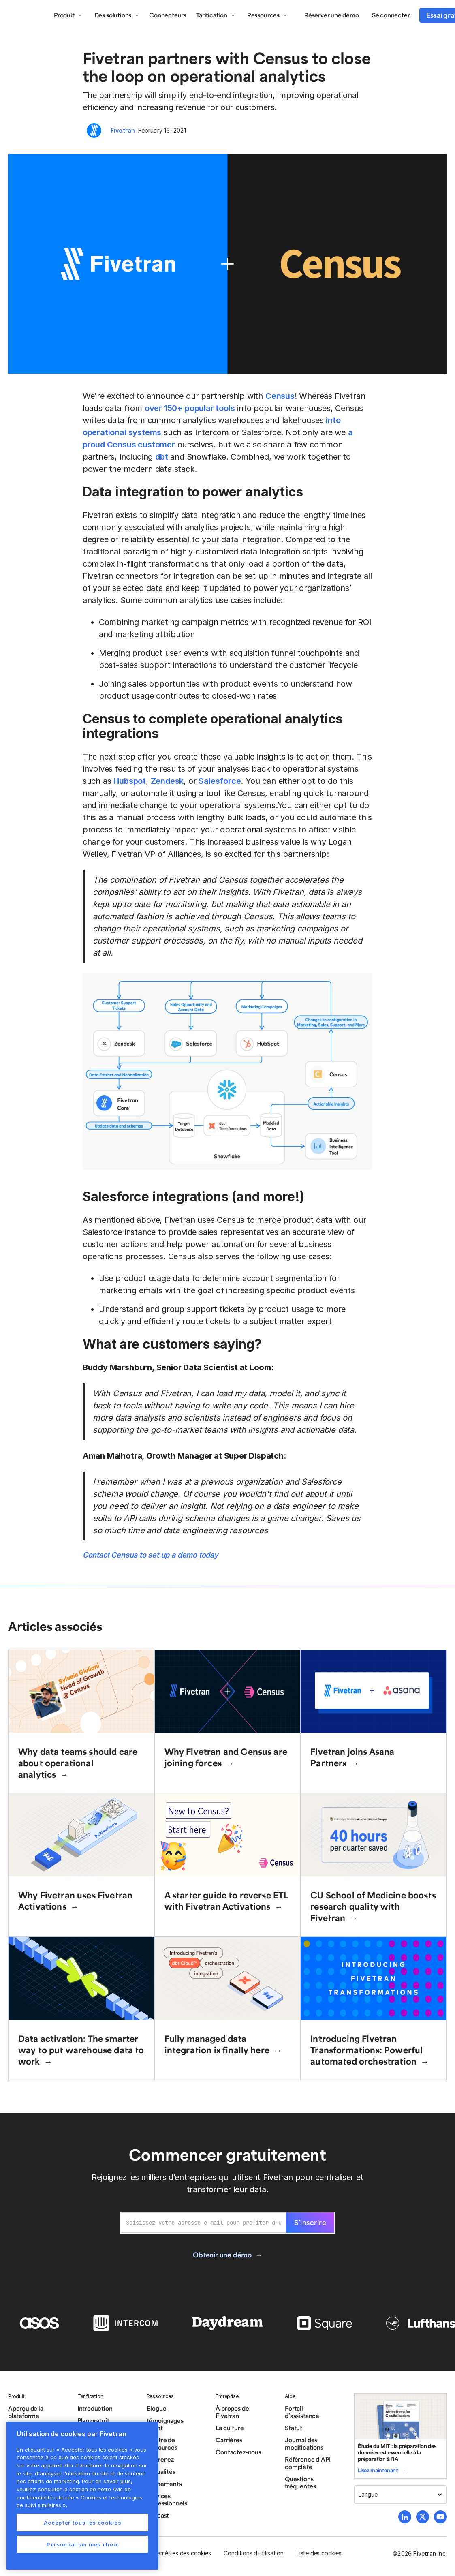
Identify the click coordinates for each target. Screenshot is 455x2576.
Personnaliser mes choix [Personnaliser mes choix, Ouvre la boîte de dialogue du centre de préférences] (82, 2544)
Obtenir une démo (222, 2254)
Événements (164, 2483)
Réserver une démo (331, 15)
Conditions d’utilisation (253, 2553)
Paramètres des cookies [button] (180, 2553)
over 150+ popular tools (190, 408)
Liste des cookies (319, 2553)
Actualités (161, 2471)
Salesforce (220, 781)
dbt (161, 457)
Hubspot (129, 781)
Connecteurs (167, 15)
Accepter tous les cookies (82, 2522)
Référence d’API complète (307, 2463)
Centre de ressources (162, 2443)
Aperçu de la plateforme (25, 2412)
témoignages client (165, 2424)
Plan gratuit (93, 2420)
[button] (68, 15)
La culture (230, 2427)
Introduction (95, 2408)
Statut (293, 2427)
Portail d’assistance (302, 2412)
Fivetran (123, 130)
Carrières (229, 2439)
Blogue (157, 2408)
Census (280, 396)
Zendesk (167, 781)
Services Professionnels (167, 2499)
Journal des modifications (304, 2443)
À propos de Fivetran (232, 2412)
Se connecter (391, 15)
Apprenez (160, 2459)
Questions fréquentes (300, 2482)
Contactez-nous (238, 2452)
